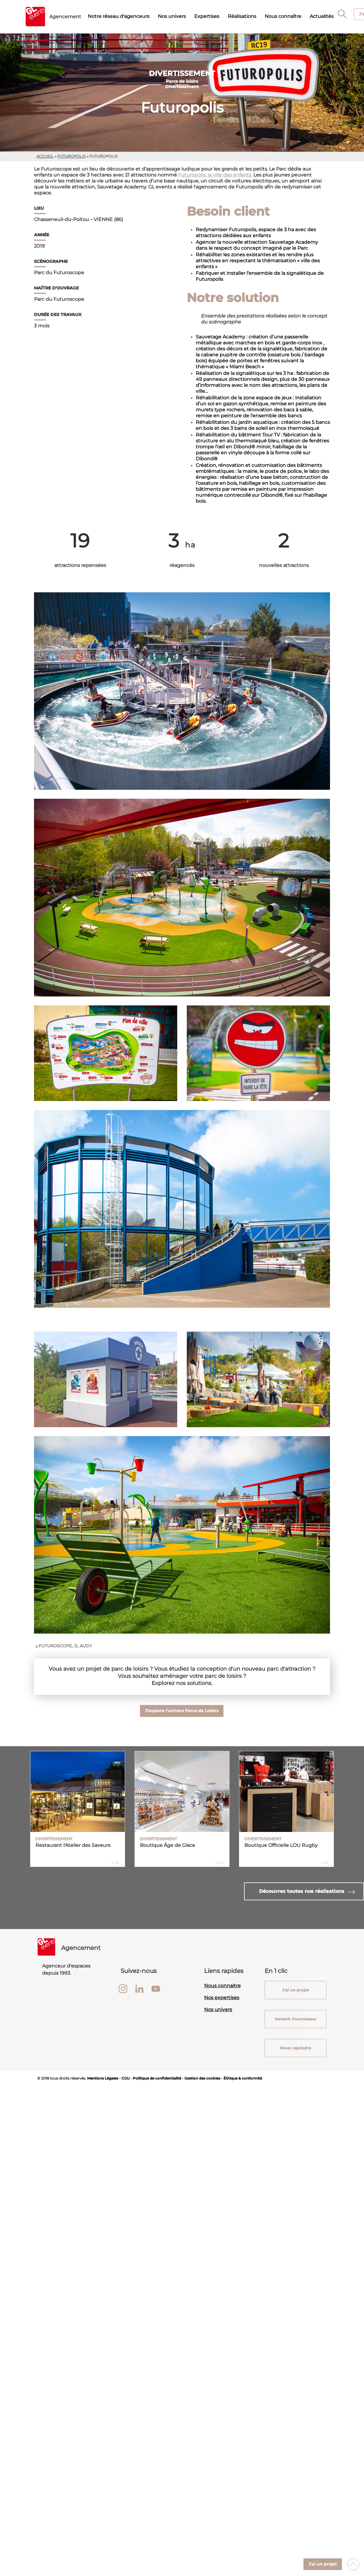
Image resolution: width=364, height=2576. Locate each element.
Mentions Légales (102, 2078)
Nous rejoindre (295, 2048)
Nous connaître (283, 16)
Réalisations (242, 16)
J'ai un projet (323, 2564)
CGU (125, 2078)
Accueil (45, 156)
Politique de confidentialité (157, 2078)
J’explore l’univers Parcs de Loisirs (181, 1711)
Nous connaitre (222, 1985)
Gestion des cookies (202, 2078)
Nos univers (172, 16)
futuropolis (71, 156)
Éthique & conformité (242, 2078)
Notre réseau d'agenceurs (118, 16)
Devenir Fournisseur (295, 2019)
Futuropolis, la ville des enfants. (215, 175)
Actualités (322, 16)
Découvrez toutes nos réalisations (301, 1891)
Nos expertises (221, 1997)
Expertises (206, 16)
